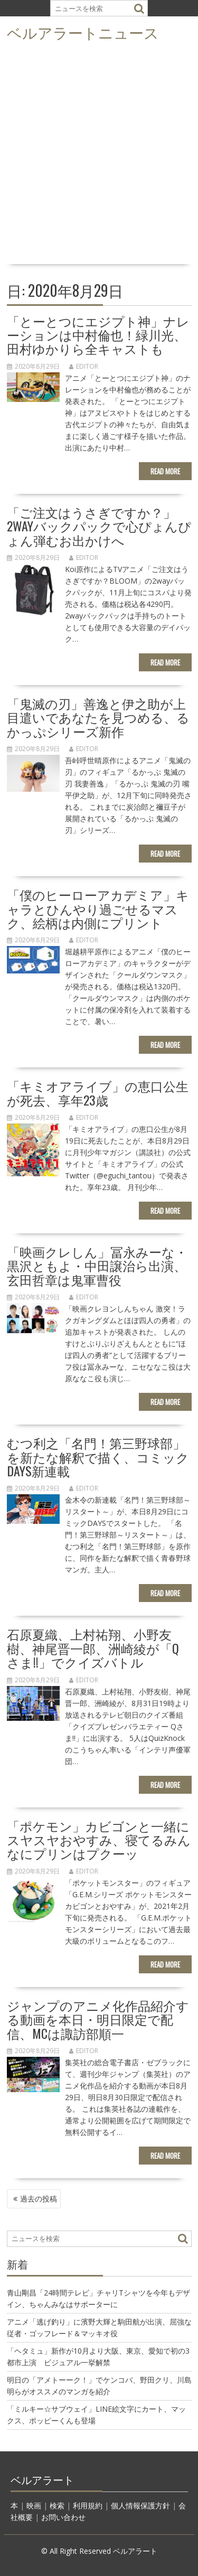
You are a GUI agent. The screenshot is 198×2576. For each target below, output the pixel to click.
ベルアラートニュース (83, 32)
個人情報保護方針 (140, 2505)
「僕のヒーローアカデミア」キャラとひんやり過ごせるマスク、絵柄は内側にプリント (98, 908)
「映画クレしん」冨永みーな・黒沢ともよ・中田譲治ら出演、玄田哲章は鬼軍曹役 (97, 1265)
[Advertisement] (99, 156)
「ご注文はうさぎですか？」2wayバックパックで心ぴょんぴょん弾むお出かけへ (99, 525)
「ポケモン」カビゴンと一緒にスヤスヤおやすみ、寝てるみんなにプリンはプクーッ (99, 1839)
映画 (33, 2505)
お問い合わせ (63, 2517)
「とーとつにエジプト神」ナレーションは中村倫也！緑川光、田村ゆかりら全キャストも (98, 334)
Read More (165, 471)
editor (83, 366)
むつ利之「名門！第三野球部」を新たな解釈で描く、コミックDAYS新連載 (98, 1456)
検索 (57, 2505)
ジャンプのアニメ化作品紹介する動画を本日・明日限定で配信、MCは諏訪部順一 (98, 2019)
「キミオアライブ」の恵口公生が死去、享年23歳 (97, 1092)
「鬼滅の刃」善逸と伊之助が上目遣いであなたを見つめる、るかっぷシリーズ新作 (98, 717)
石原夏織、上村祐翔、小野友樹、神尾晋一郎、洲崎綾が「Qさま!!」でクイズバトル (93, 1647)
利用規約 (87, 2505)
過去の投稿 (38, 2199)
